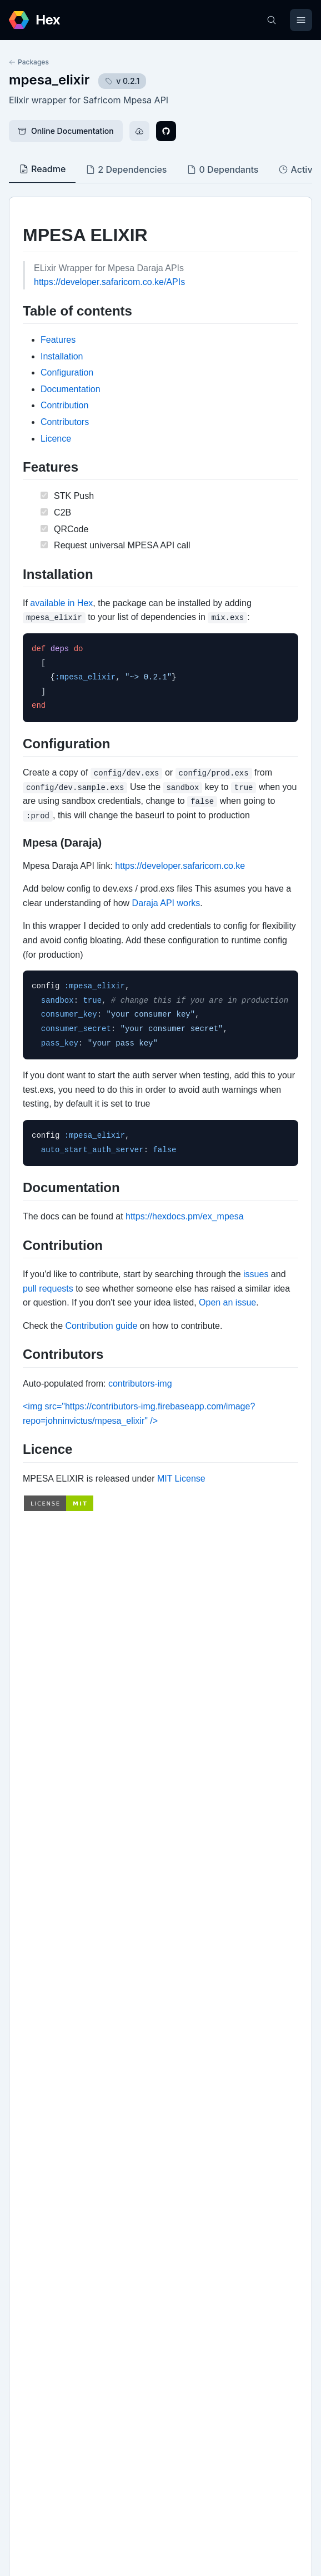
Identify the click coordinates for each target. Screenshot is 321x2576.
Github (33, 2143)
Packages (29, 62)
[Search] (272, 20)
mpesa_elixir (49, 80)
